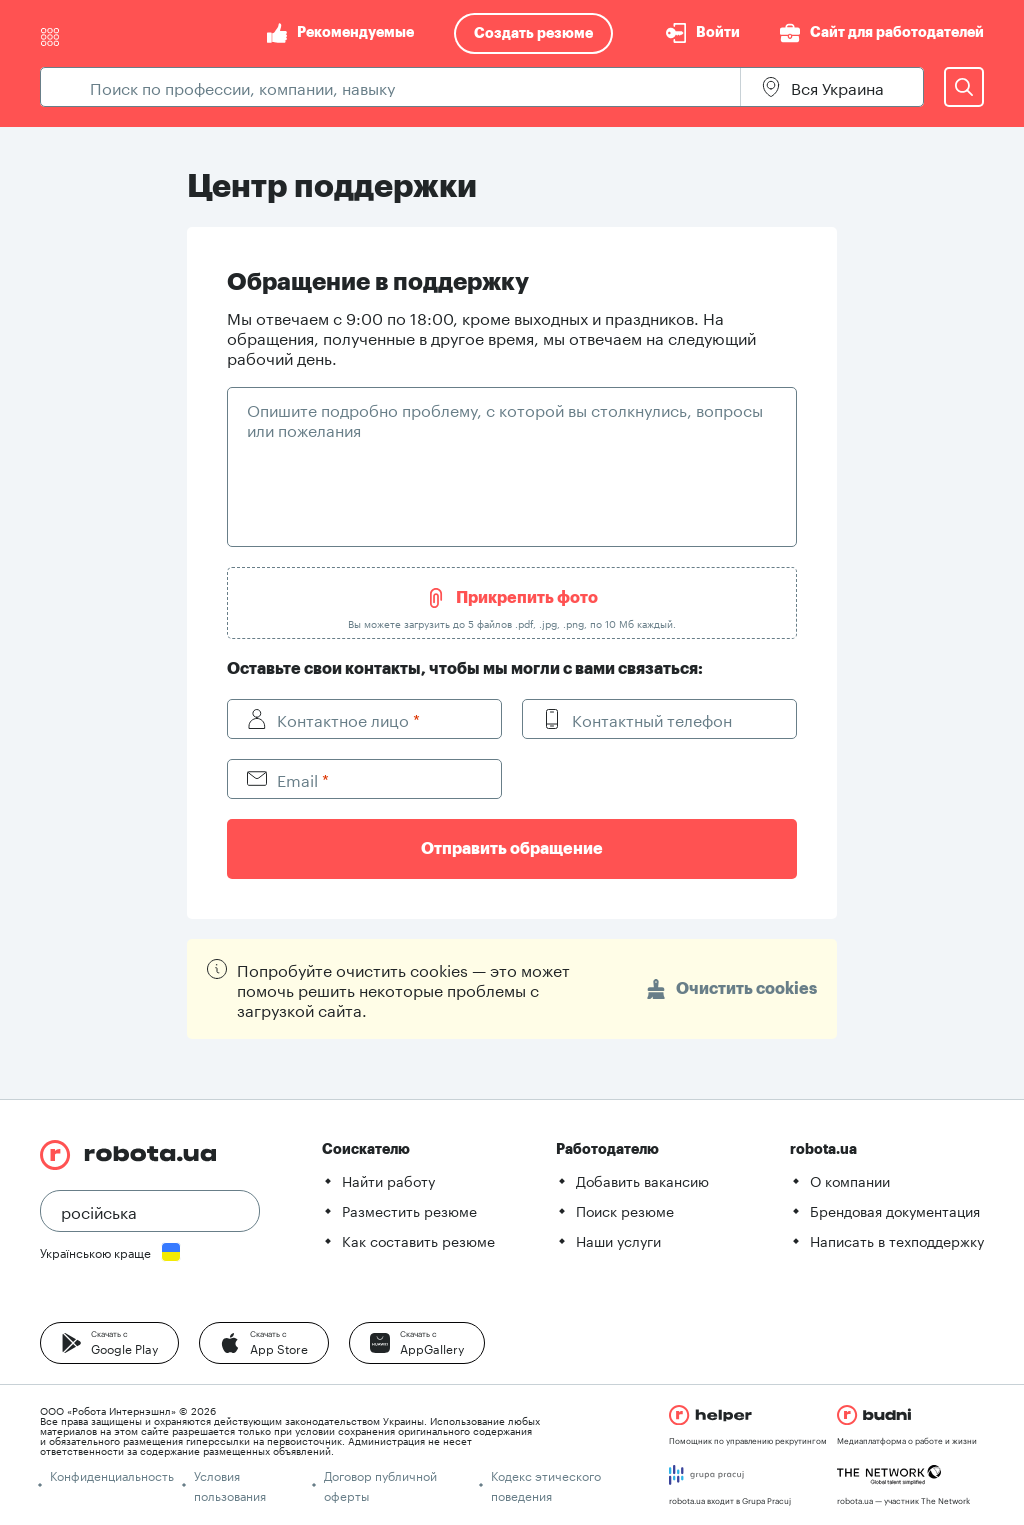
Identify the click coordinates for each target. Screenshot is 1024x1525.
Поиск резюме (625, 1210)
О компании (850, 1180)
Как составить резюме (418, 1240)
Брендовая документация (895, 1210)
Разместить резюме (409, 1210)
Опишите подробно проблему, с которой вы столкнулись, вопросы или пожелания (505, 418)
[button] (109, 1343)
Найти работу (388, 1180)
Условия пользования (230, 1484)
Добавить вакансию (642, 1180)
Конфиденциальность (112, 1474)
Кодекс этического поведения (546, 1484)
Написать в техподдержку (897, 1240)
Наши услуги (618, 1240)
